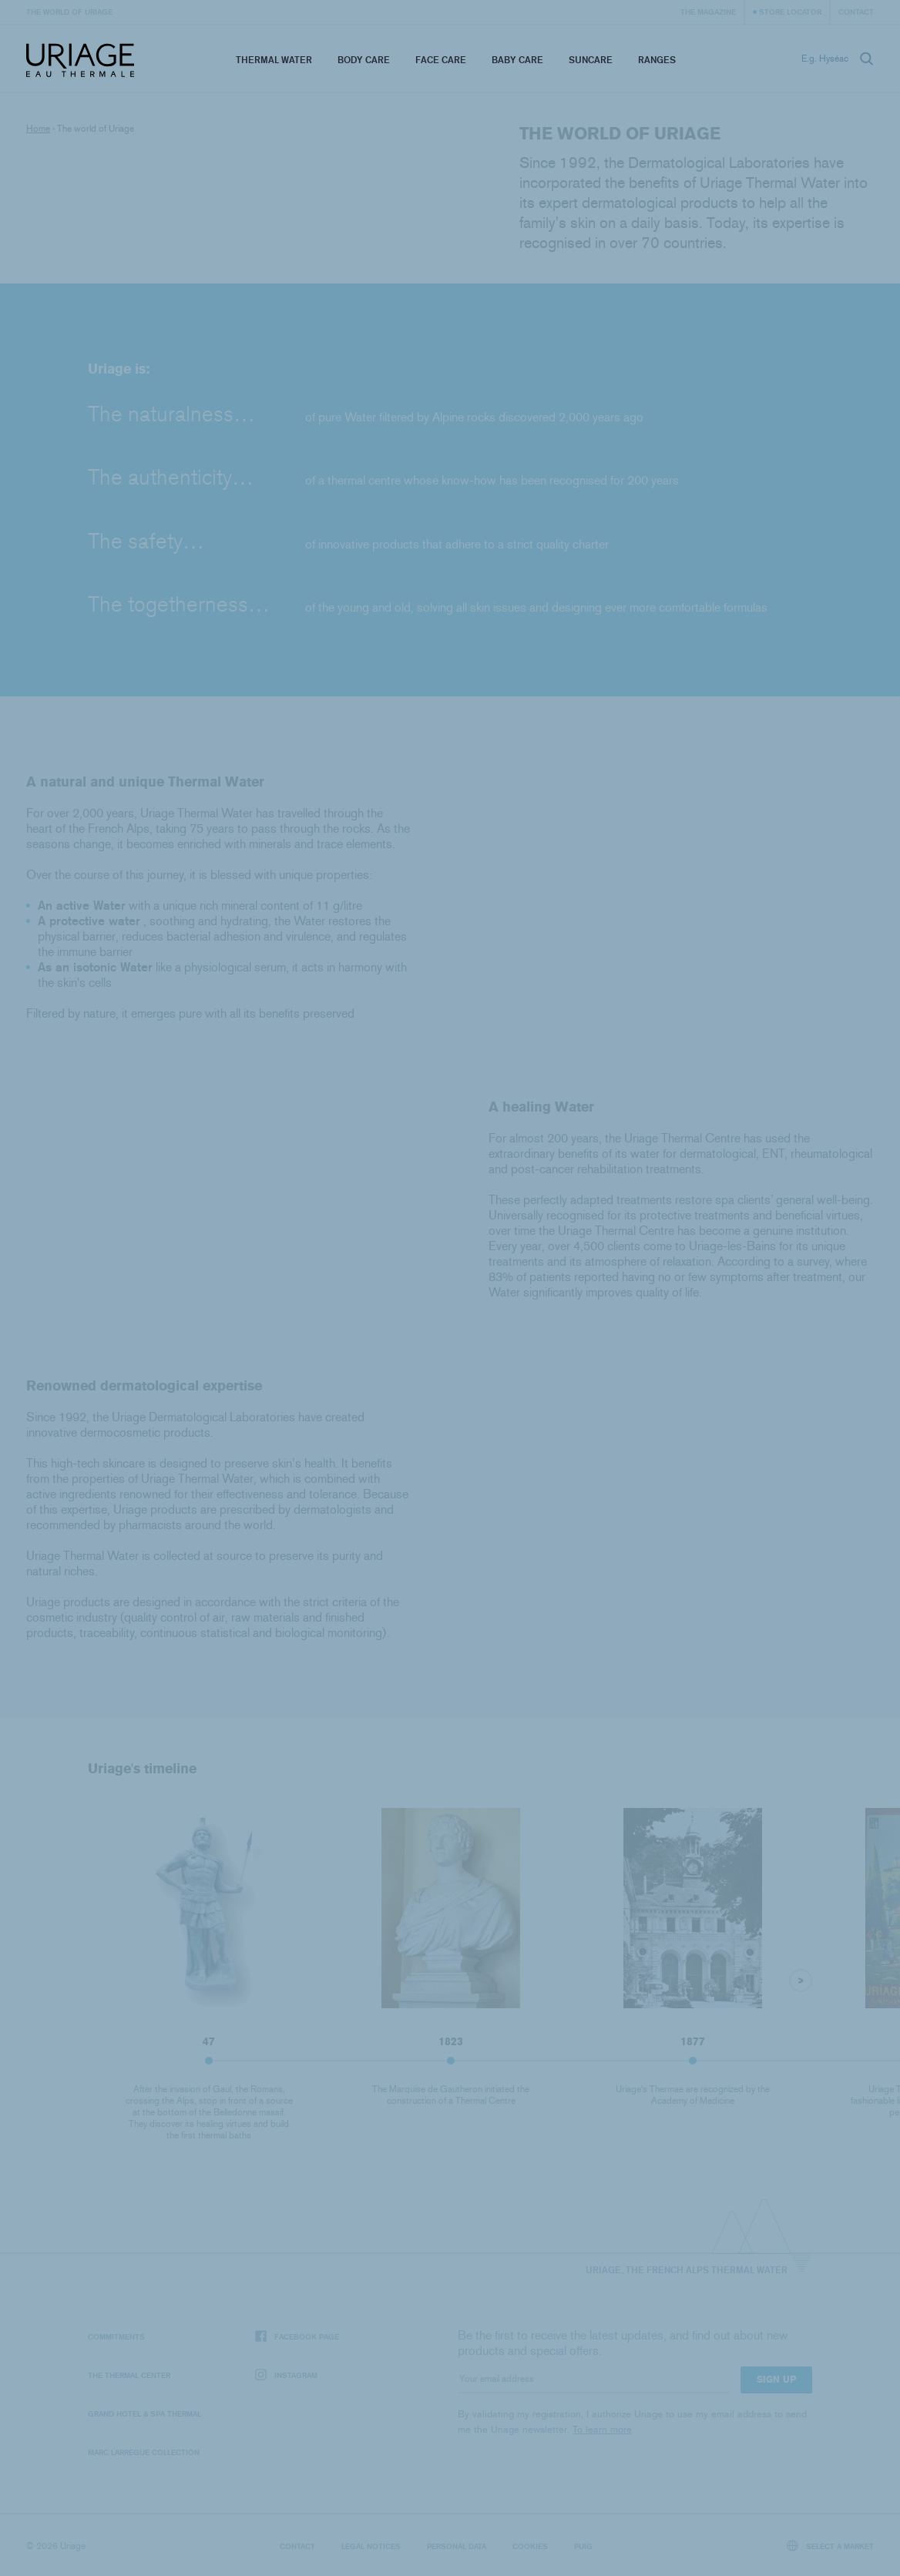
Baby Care (517, 59)
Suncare (591, 59)
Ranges (657, 59)
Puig (583, 2546)
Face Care (440, 59)
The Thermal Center (129, 2375)
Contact (856, 11)
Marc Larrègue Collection (144, 2452)
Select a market (831, 2545)
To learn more (602, 2429)
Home (38, 128)
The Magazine (708, 11)
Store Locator (790, 11)
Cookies (530, 2546)
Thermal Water (274, 59)
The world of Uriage (69, 11)
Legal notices (371, 2546)
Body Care (364, 59)
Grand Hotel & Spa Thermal (144, 2413)
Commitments (116, 2336)
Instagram (286, 2375)
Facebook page (297, 2337)
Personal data (456, 2546)
